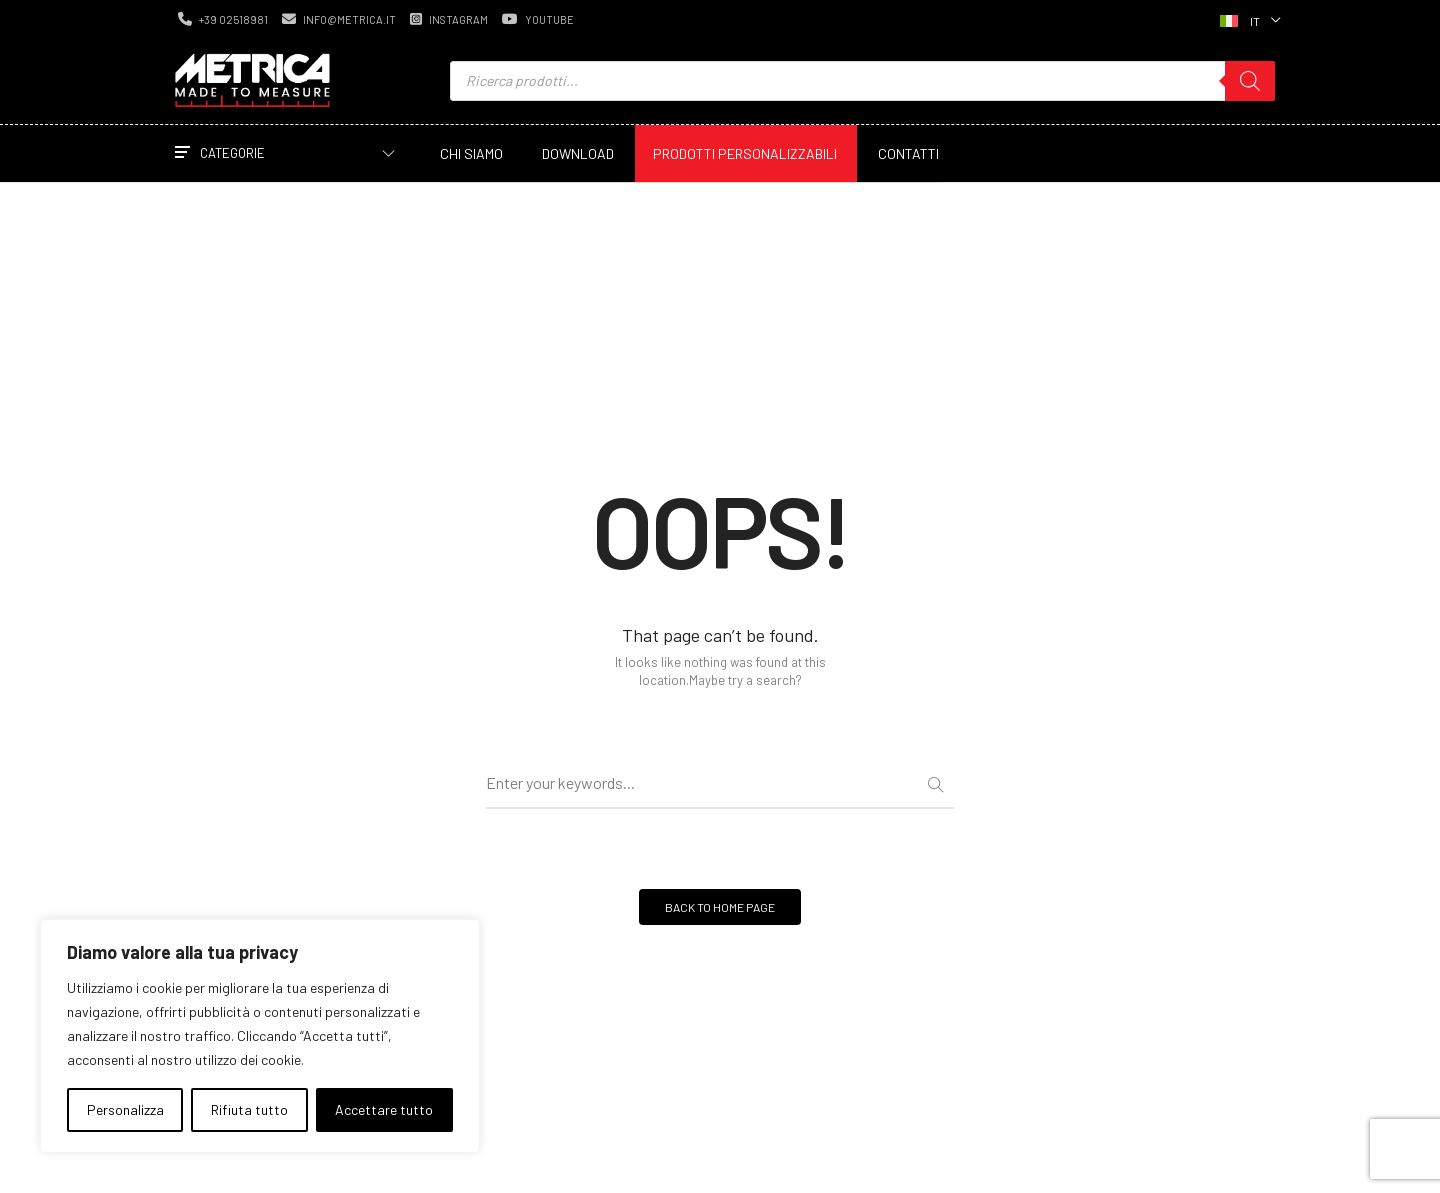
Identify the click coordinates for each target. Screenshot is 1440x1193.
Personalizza (125, 1109)
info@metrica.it (339, 19)
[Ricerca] (1250, 81)
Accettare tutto (384, 1109)
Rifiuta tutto (249, 1109)
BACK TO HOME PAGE (720, 907)
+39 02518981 (223, 19)
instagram (449, 19)
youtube (538, 19)
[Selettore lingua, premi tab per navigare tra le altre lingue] (1248, 19)
